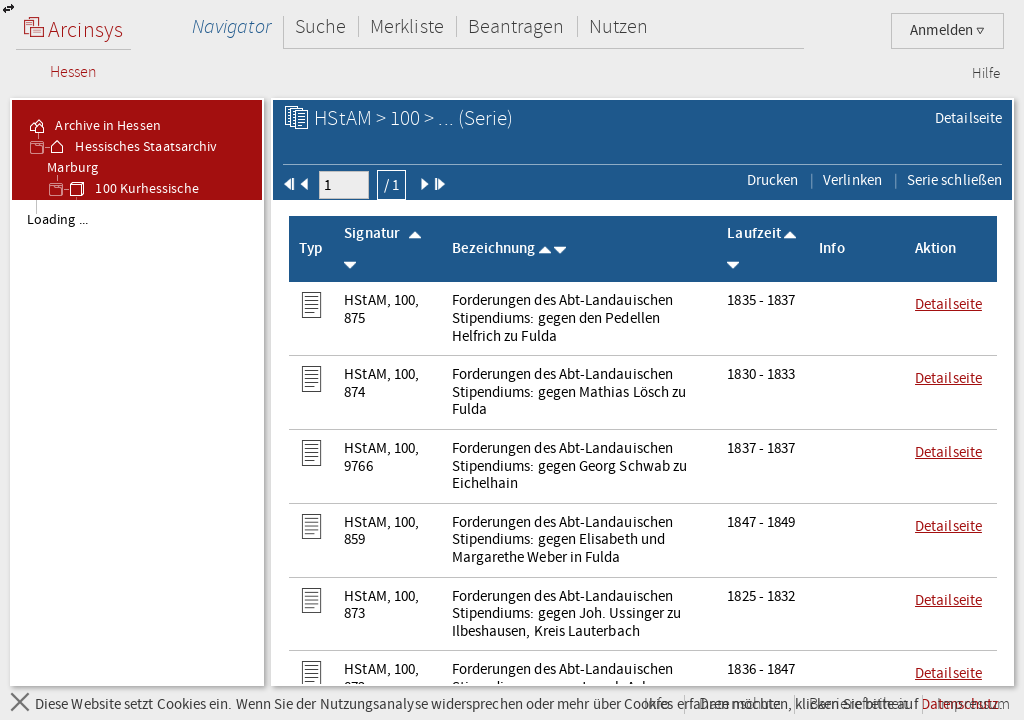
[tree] (137, 442)
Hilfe (986, 74)
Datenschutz (739, 704)
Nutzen (618, 26)
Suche (320, 26)
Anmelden (947, 30)
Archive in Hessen (93, 126)
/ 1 (391, 185)
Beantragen (516, 26)
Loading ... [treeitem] (57, 220)
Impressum (973, 704)
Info (657, 704)
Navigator (231, 26)
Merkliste (407, 26)
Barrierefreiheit (858, 704)
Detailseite (968, 118)
